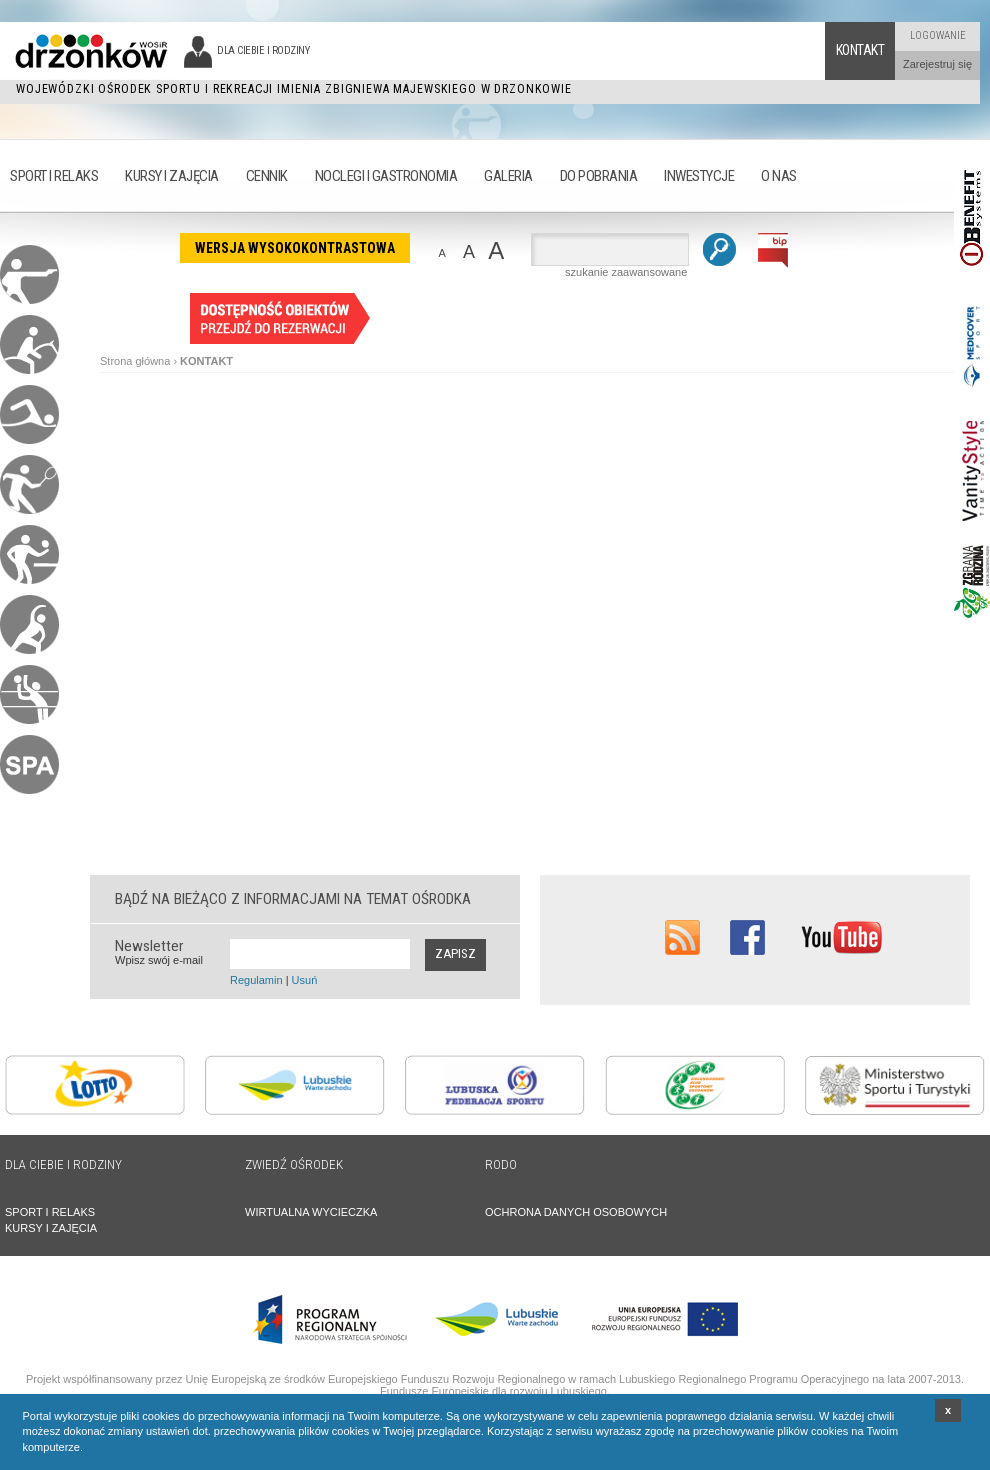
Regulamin (256, 980)
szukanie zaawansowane (626, 272)
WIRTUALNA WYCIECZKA (311, 1212)
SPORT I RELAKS (50, 1212)
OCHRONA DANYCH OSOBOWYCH (576, 1212)
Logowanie (938, 35)
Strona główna (135, 361)
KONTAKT (206, 361)
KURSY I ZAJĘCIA (51, 1228)
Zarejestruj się (937, 64)
